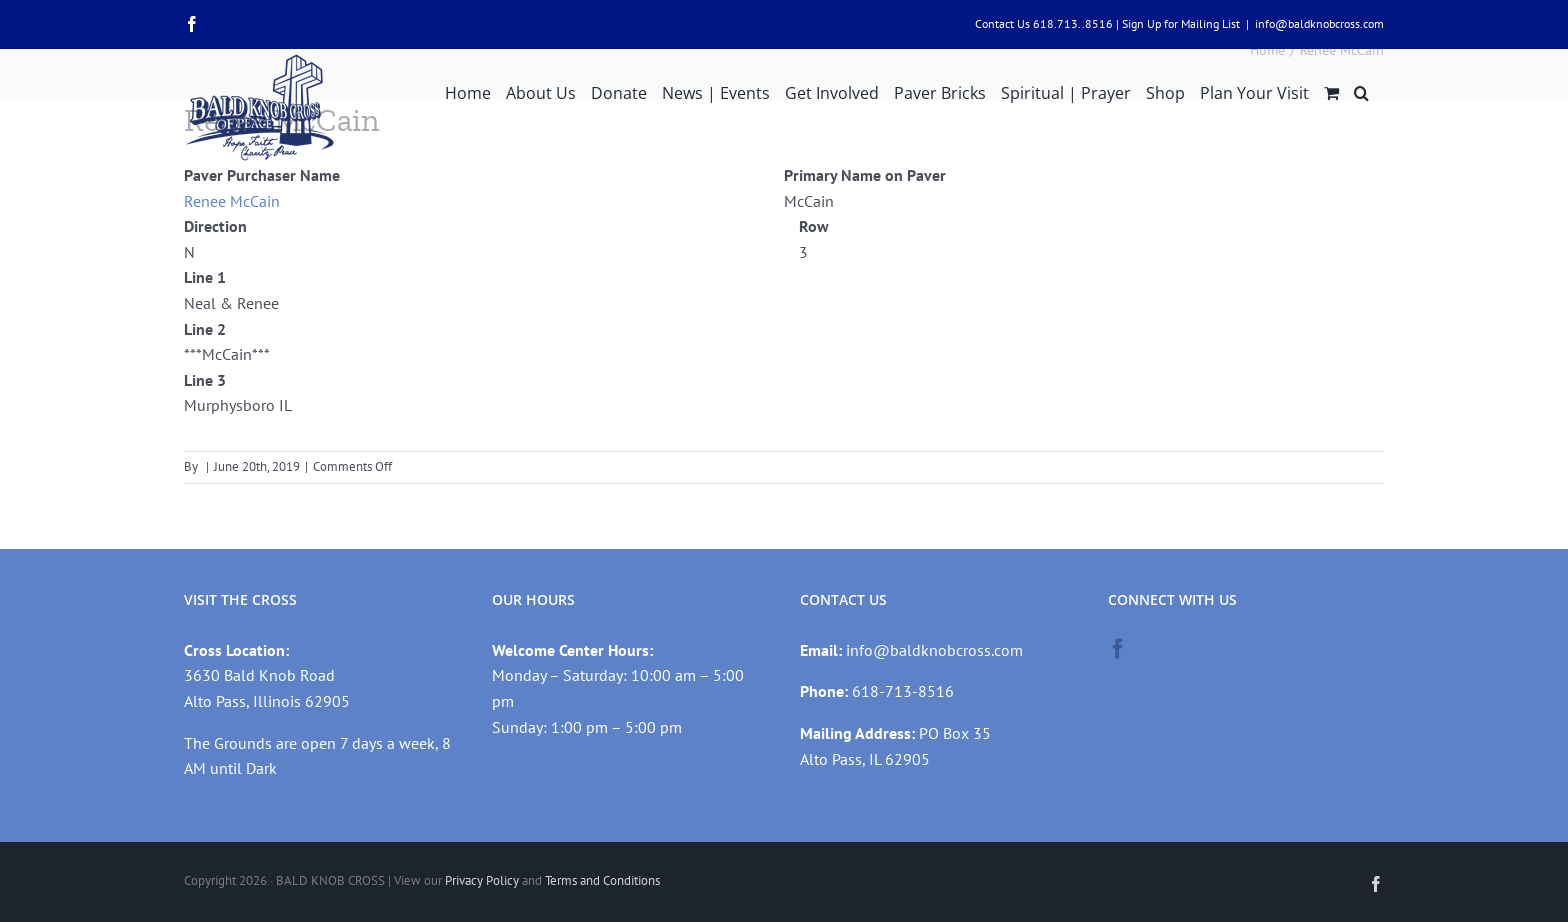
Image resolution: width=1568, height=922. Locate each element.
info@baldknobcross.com (1319, 23)
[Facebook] (1118, 649)
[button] (1361, 91)
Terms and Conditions (602, 880)
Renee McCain (232, 201)
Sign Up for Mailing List (1181, 23)
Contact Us (1002, 23)
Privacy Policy (482, 880)
